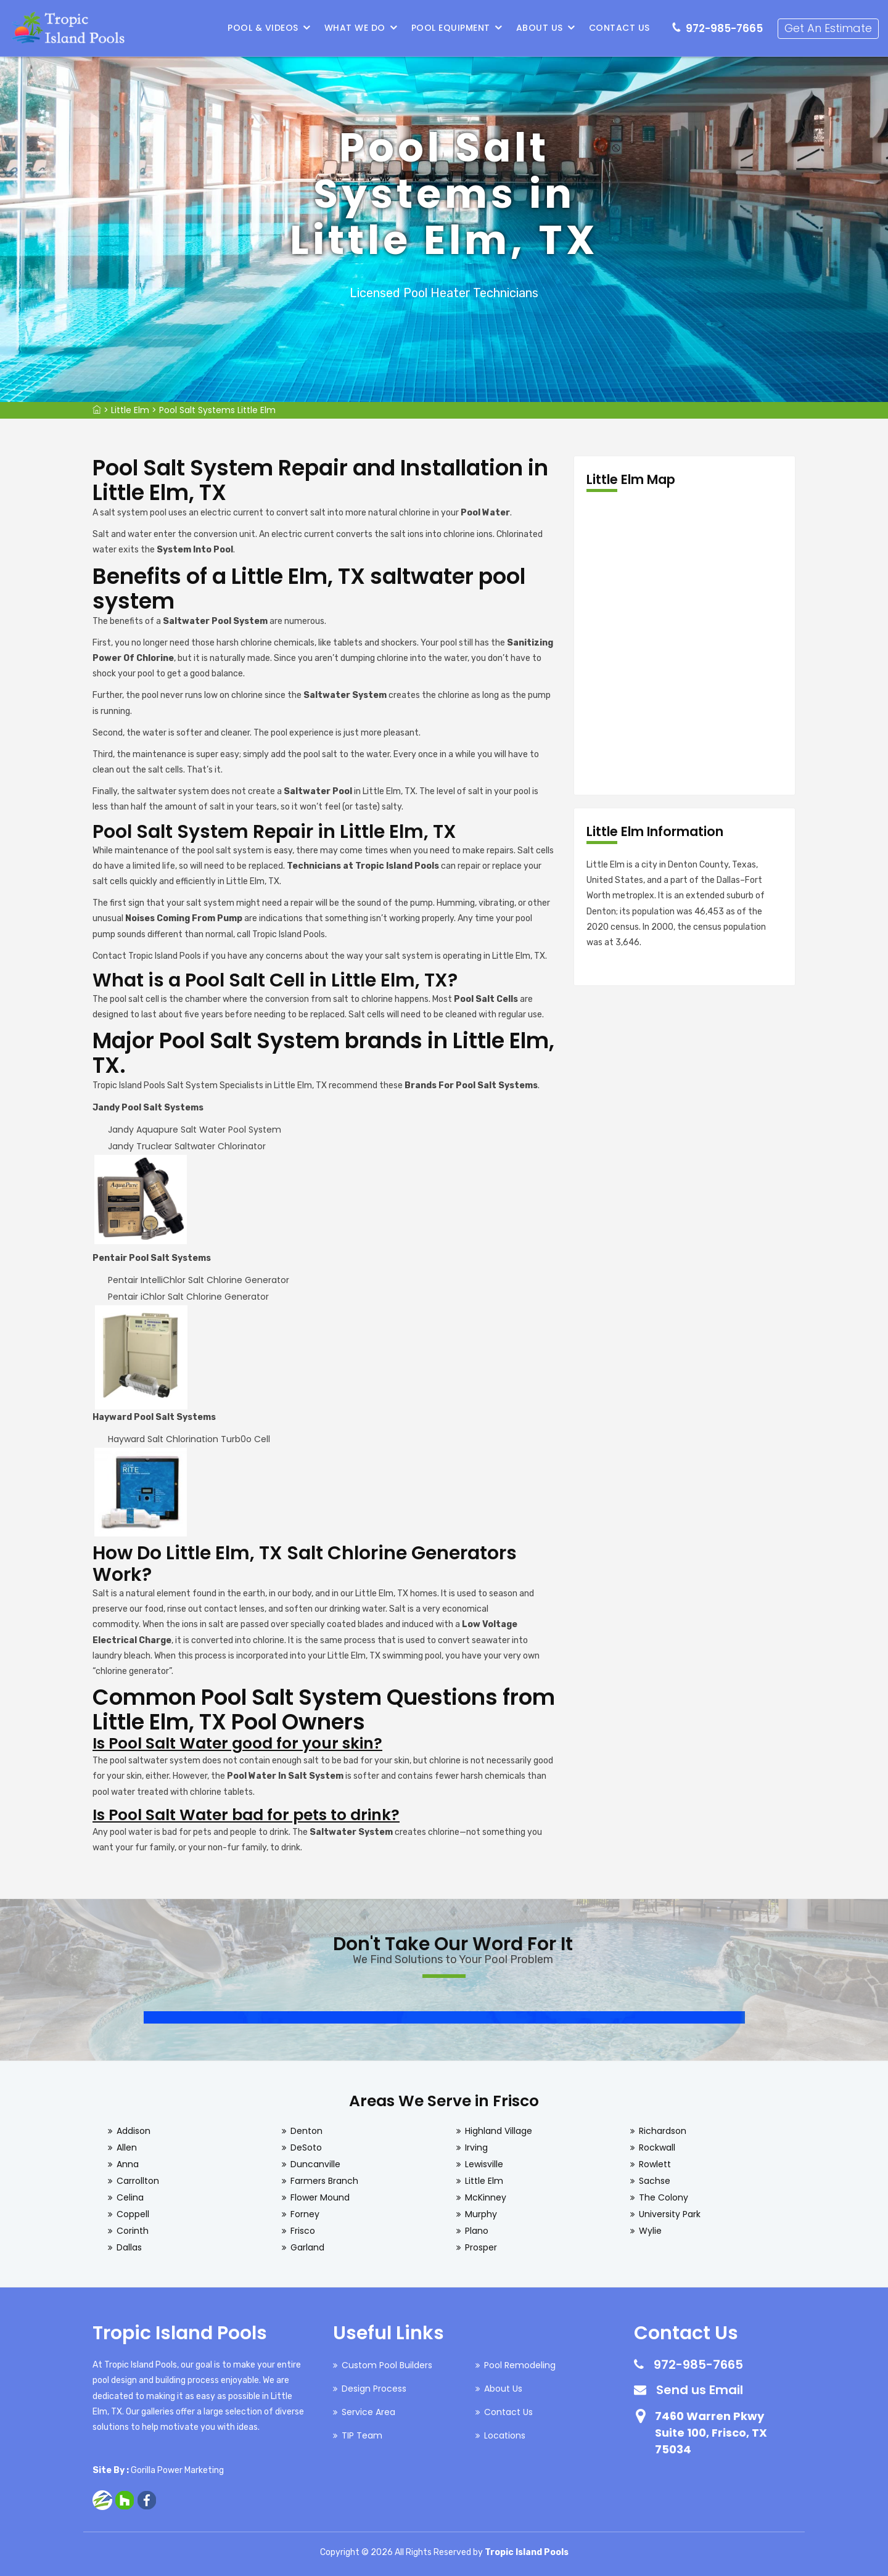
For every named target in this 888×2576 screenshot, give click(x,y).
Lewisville (484, 2164)
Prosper (481, 2247)
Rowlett (655, 2164)
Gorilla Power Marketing (177, 2470)
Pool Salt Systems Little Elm (217, 410)
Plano (476, 2231)
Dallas (129, 2247)
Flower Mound (320, 2197)
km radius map (684, 643)
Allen (127, 2147)
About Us (539, 28)
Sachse (654, 2181)
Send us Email (699, 2389)
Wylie (650, 2231)
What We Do (354, 28)
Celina (130, 2197)
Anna (128, 2164)
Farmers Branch (324, 2181)
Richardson (662, 2131)
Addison (133, 2131)
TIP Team (362, 2435)
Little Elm (130, 410)
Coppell (133, 2214)
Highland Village (498, 2131)
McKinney (485, 2197)
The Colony (663, 2197)
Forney (304, 2214)
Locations (504, 2435)
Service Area (368, 2412)
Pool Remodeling (520, 2365)
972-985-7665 (724, 28)
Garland (307, 2247)
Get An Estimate (828, 28)
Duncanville (315, 2164)
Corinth (133, 2231)
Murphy (481, 2214)
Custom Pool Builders (387, 2365)
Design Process (374, 2388)
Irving (476, 2147)
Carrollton (138, 2181)
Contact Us (619, 28)
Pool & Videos (263, 28)
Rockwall (657, 2147)
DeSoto (306, 2147)
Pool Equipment (450, 28)
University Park (670, 2214)
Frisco (302, 2231)
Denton (306, 2131)
